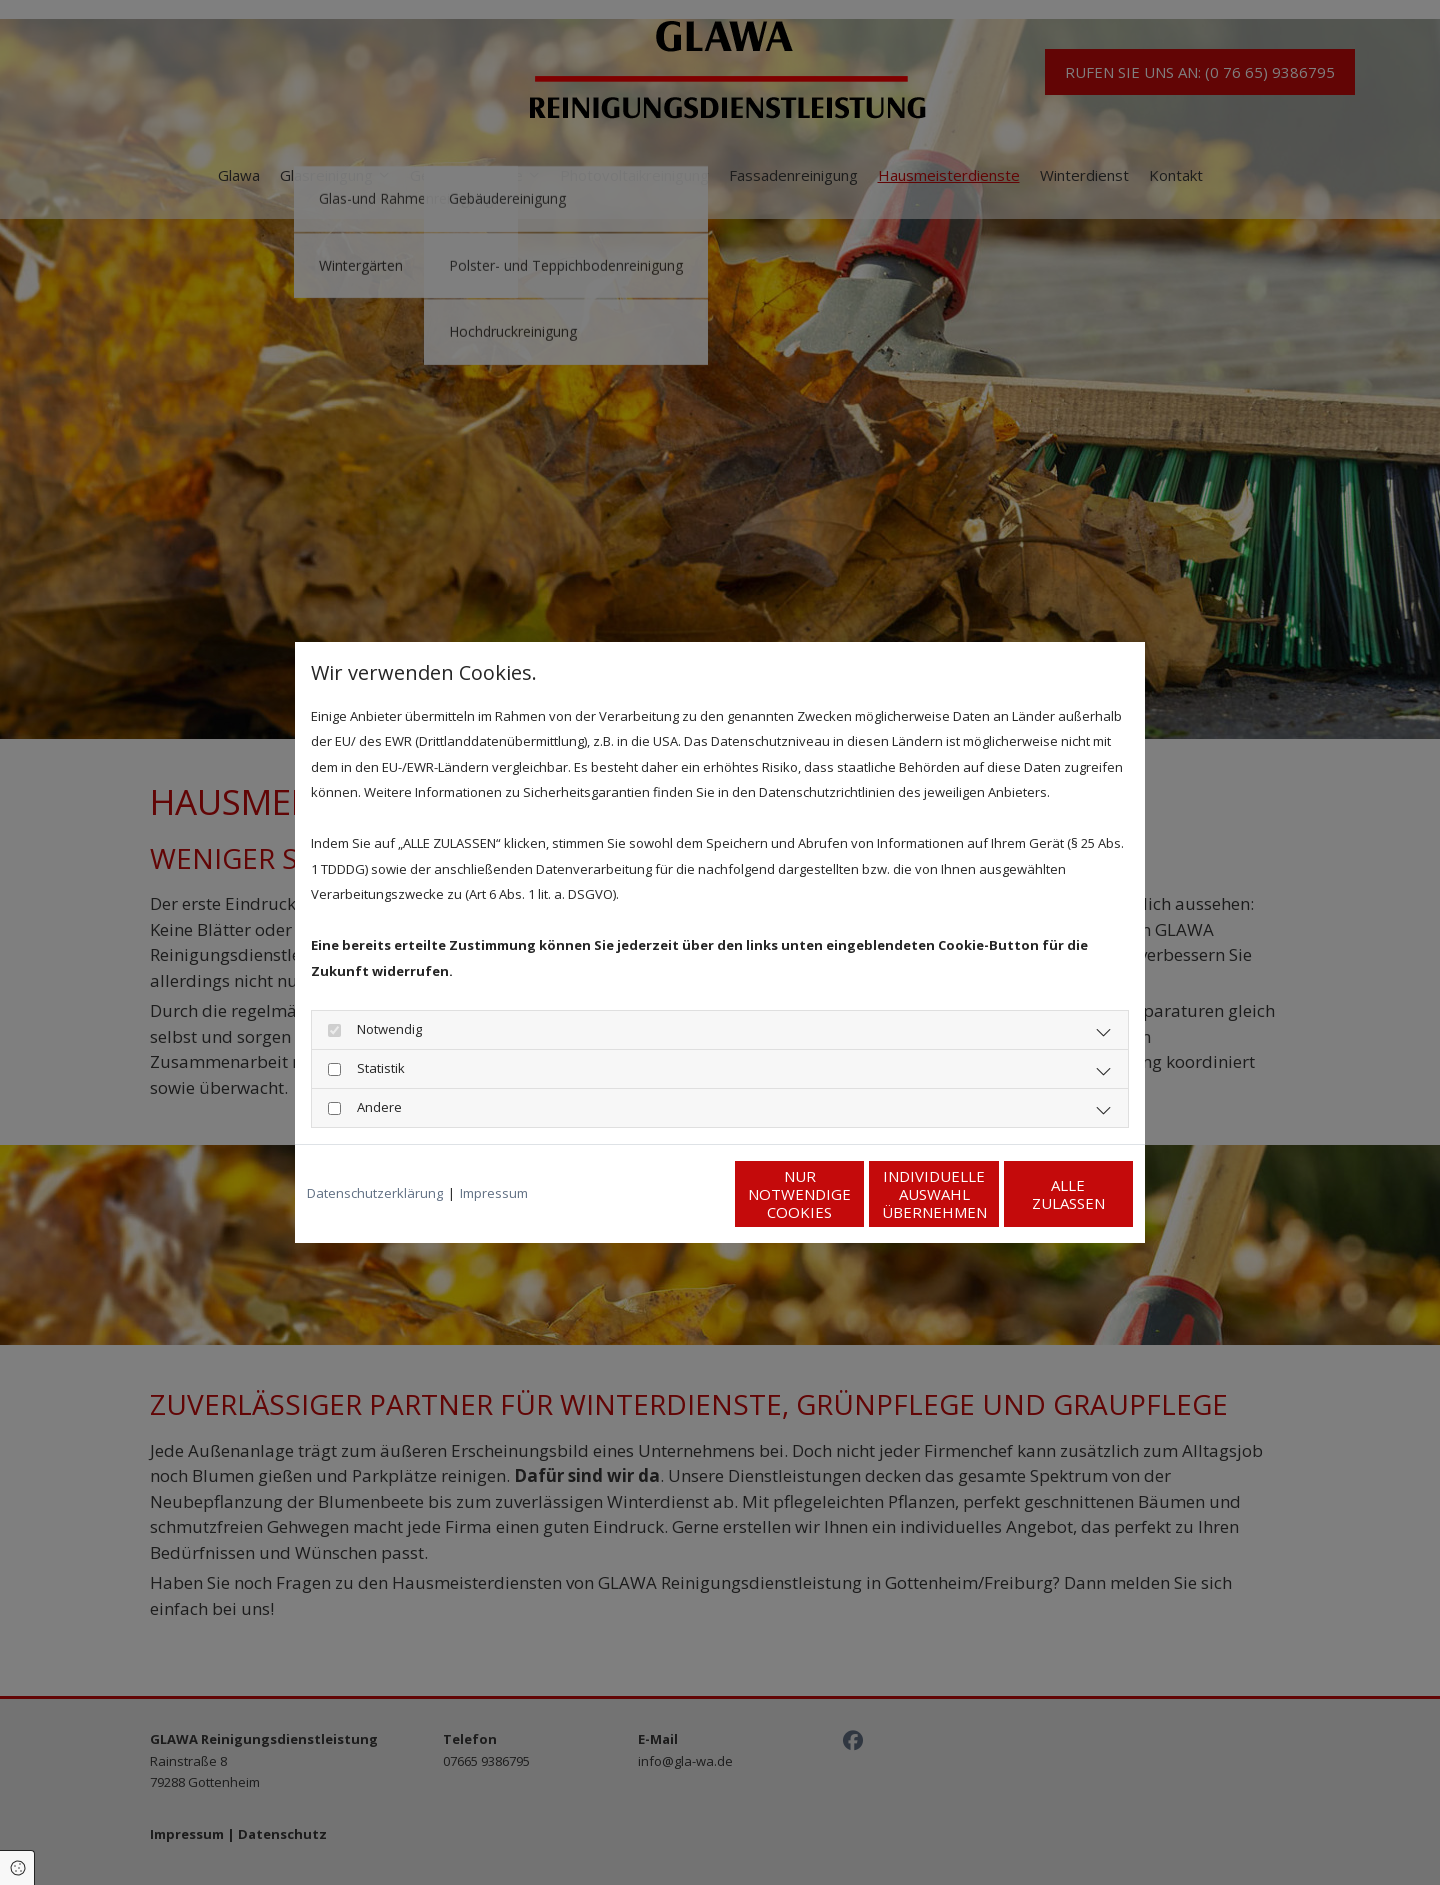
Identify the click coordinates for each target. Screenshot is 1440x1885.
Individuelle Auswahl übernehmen (850, 1194)
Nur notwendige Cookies (660, 1194)
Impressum (494, 1193)
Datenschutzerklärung (375, 1193)
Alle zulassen (1040, 1194)
